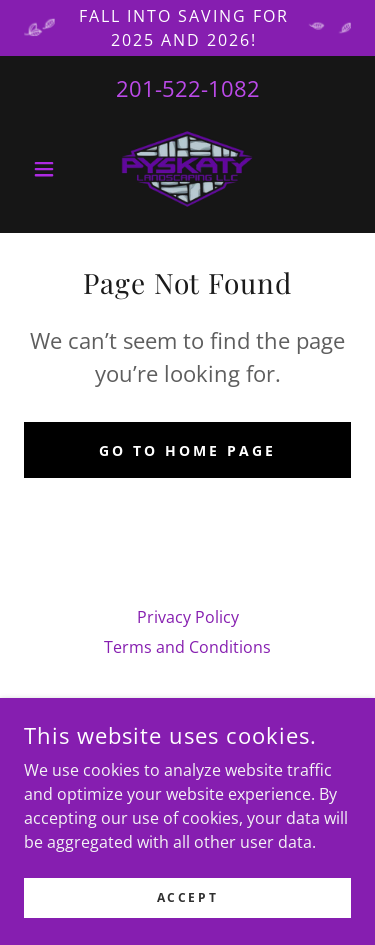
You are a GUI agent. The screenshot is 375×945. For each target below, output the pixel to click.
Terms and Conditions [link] (187, 647)
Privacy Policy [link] (188, 617)
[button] (48, 169)
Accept (187, 924)
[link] (188, 169)
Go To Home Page (187, 450)
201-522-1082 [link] (188, 88)
